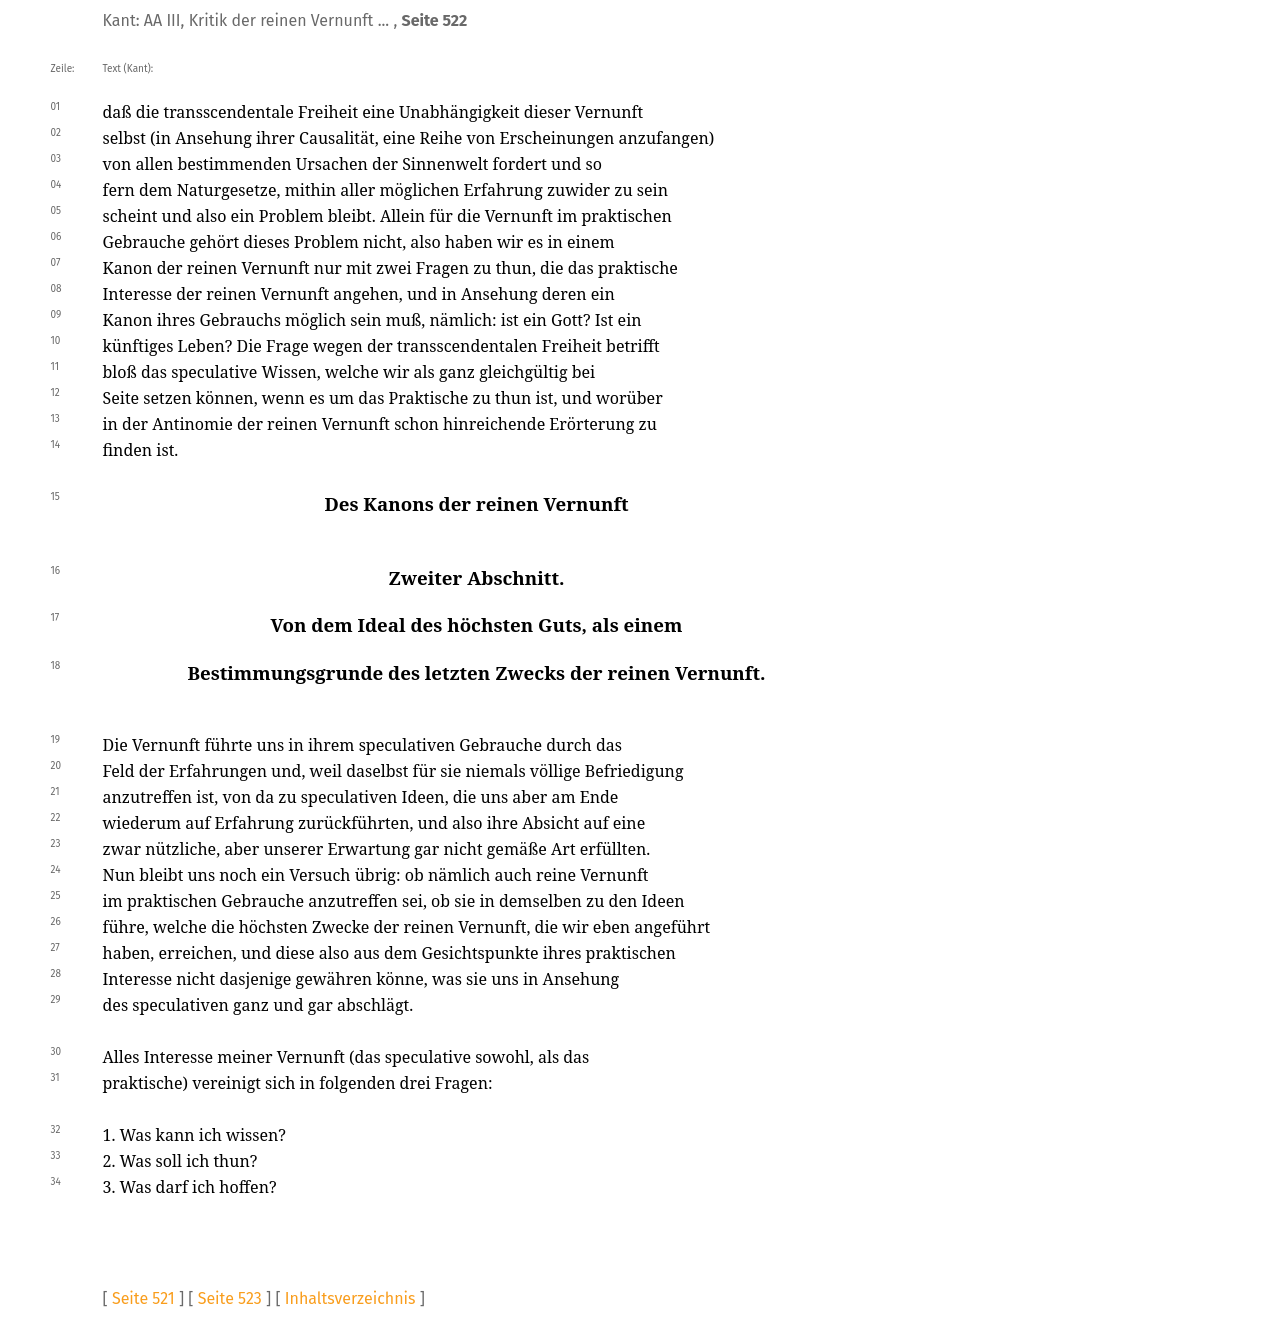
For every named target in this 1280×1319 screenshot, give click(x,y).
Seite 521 (143, 1298)
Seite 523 (230, 1298)
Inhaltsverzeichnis (350, 1298)
